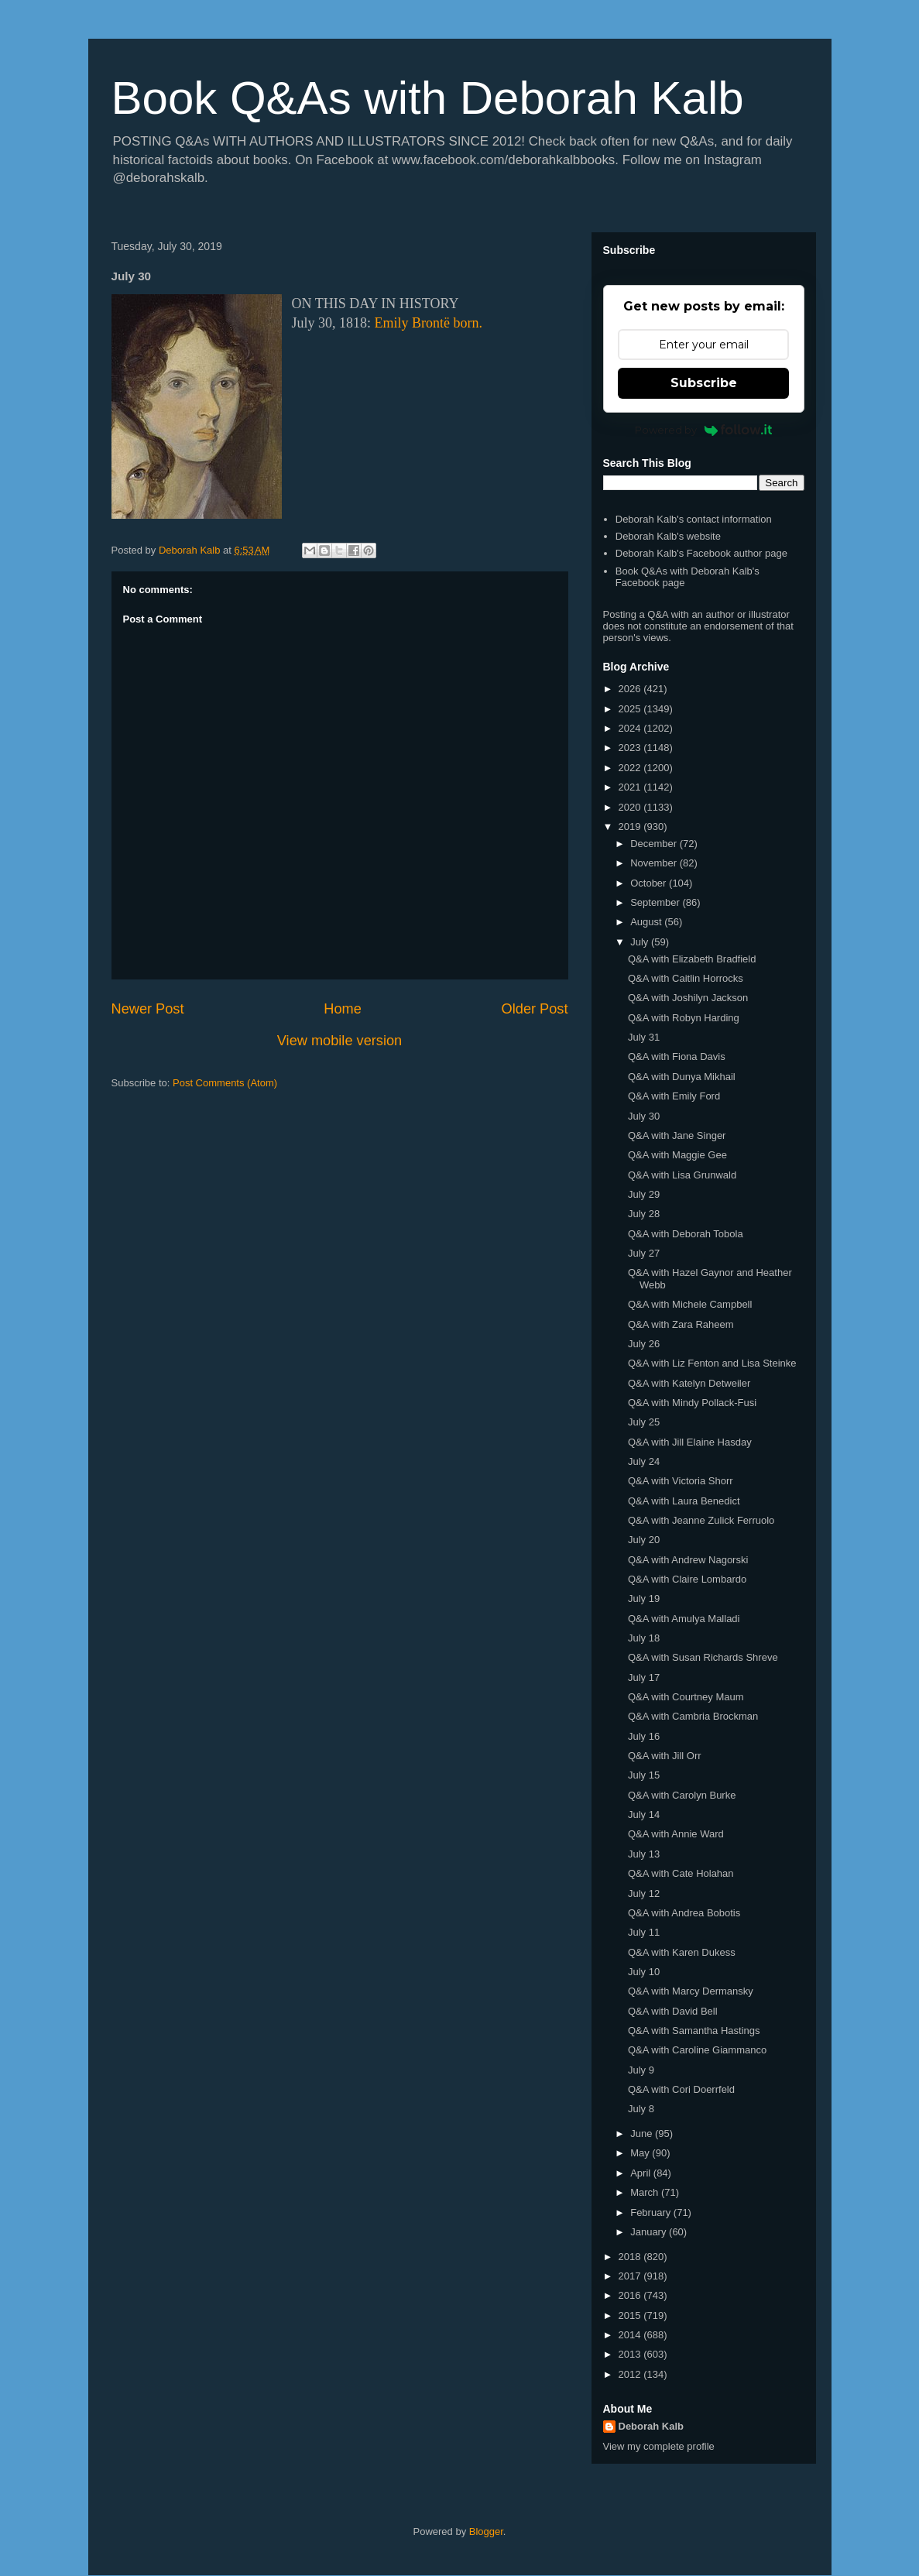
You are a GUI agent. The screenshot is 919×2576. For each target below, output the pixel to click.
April (641, 2173)
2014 (631, 2335)
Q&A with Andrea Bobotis (684, 1913)
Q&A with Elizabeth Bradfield (692, 959)
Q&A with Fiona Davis (676, 1056)
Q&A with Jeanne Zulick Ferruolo (701, 1520)
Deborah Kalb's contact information (694, 519)
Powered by (703, 430)
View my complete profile (659, 2446)
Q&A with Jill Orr (664, 1755)
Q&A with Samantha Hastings (694, 2030)
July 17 (644, 1677)
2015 (631, 2315)
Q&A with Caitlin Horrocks (685, 978)
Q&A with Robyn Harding (683, 1018)
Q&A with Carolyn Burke (682, 1795)
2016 (631, 2295)
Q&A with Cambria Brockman (693, 1716)
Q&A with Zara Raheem (681, 1324)
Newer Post (147, 1009)
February (652, 2212)
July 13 (644, 1854)
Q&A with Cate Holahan (681, 1873)
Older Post (535, 1009)
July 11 (644, 1932)
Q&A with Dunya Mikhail (682, 1076)
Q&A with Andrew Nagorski (688, 1560)
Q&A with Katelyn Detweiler (689, 1383)
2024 (631, 728)
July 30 (644, 1116)
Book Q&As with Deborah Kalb (427, 98)
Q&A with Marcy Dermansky (690, 1991)
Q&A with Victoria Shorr (680, 1481)
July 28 (644, 1213)
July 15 (644, 1775)
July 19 (644, 1598)
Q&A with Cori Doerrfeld (681, 2089)
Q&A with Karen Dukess (682, 1952)
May (641, 2153)
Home (343, 1009)
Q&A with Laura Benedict (684, 1501)
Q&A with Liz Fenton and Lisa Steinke (712, 1363)
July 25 (644, 1422)
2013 (631, 2354)
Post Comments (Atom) (225, 1083)
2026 (631, 689)
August (647, 922)
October (649, 883)
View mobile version (339, 1040)
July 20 (644, 1539)
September (656, 902)
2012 (631, 2374)
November (655, 863)
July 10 (644, 1971)
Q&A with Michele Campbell (690, 1304)
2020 (631, 807)
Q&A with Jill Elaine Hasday (690, 1442)
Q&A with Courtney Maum (686, 1697)
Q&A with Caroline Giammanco (697, 2050)
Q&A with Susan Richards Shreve (703, 1657)
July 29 (644, 1194)
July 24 (644, 1461)
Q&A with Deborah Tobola (685, 1234)
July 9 (641, 2070)
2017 (631, 2276)
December (655, 843)
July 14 (644, 1814)
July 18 (644, 1638)
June (642, 2133)
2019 (631, 826)
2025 (631, 709)
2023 (631, 747)
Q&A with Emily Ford (674, 1096)
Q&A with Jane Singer (676, 1135)
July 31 (644, 1037)
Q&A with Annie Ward (676, 1834)
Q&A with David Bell (673, 2011)
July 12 (644, 1893)
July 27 (644, 1253)
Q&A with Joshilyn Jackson (688, 997)
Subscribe (703, 383)
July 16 (644, 1736)
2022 (631, 767)
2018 (631, 2256)
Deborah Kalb (651, 2426)
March (645, 2192)
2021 (631, 787)
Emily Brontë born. (428, 323)
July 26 (644, 1344)
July (640, 942)
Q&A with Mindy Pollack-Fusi (692, 1402)
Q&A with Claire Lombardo (687, 1579)
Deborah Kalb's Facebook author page (701, 553)
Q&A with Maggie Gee (677, 1155)
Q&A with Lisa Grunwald (682, 1175)
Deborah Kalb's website (668, 536)
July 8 (641, 2109)
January (649, 2232)
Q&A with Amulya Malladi (684, 1618)
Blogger (486, 2531)
